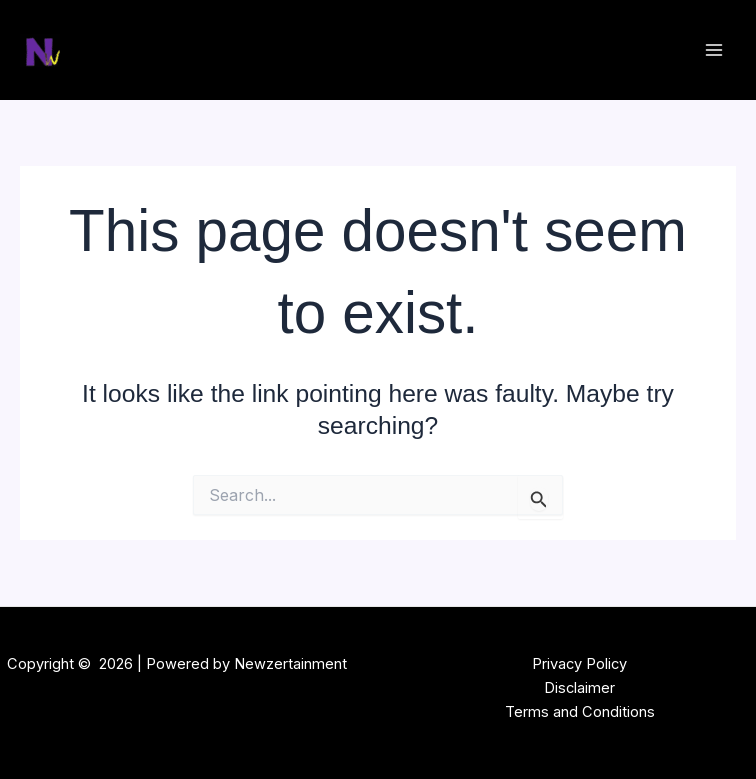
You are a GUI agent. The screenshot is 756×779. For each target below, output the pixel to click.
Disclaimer (579, 688)
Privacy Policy (579, 664)
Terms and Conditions (580, 712)
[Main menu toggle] (713, 50)
